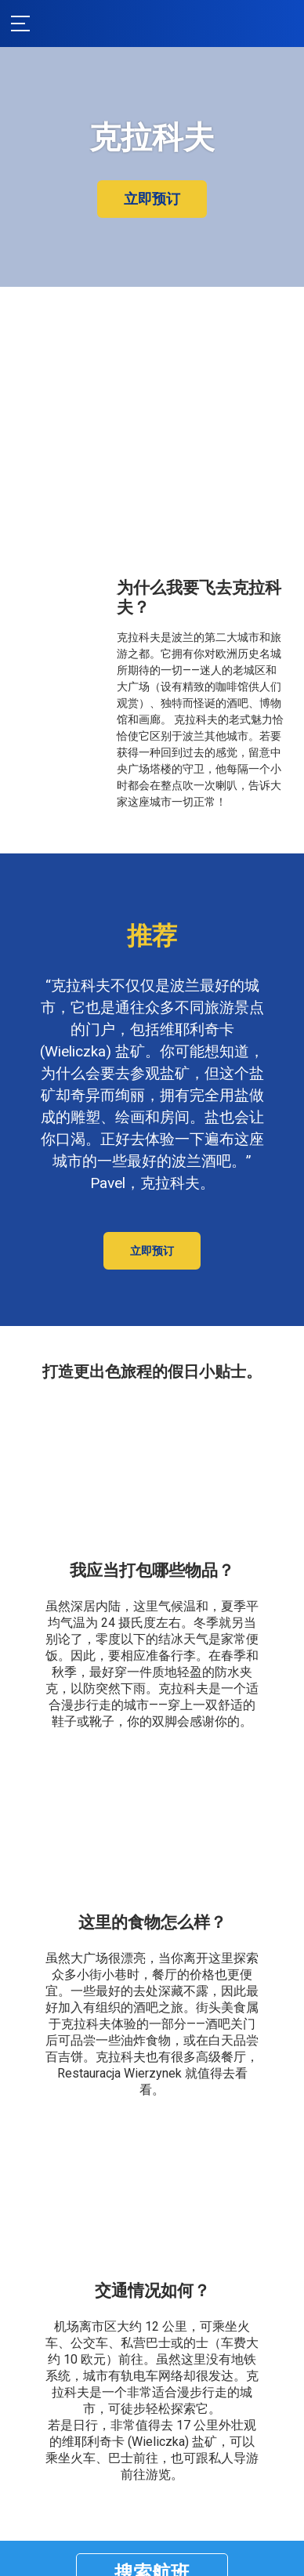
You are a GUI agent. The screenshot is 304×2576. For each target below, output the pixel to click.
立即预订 (152, 198)
